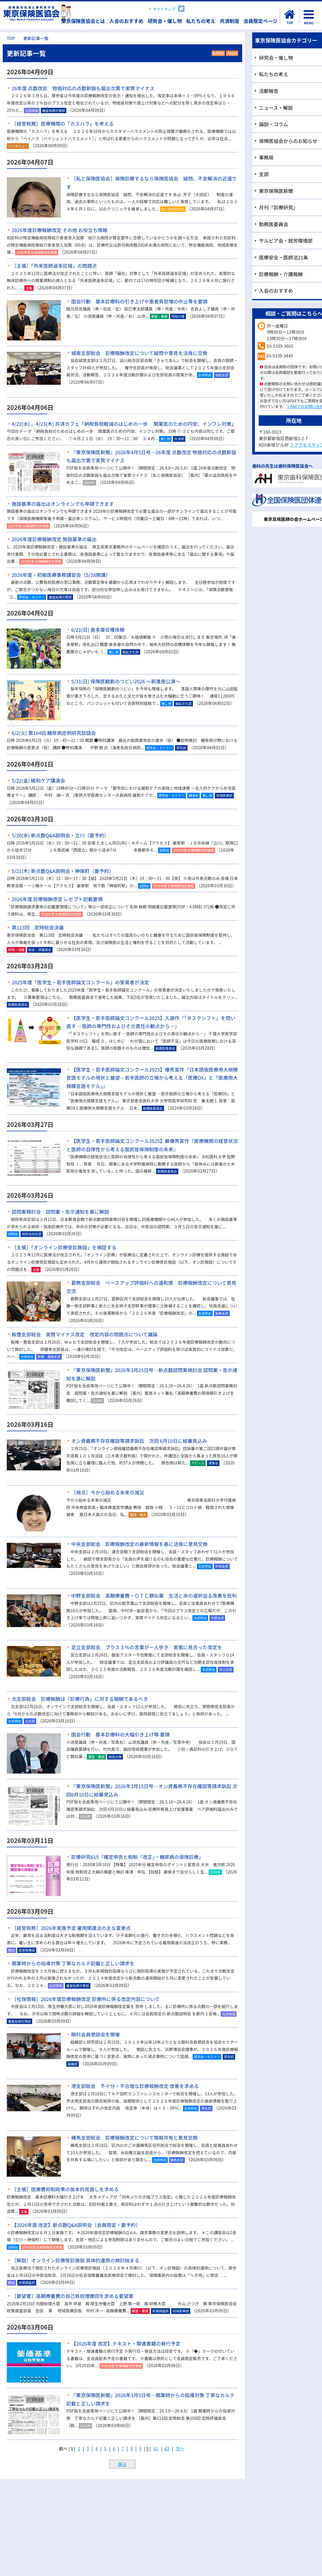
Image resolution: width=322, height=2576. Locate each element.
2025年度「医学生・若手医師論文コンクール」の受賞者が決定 (80, 982)
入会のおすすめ (126, 20)
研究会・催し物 (165, 20)
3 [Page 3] (88, 2448)
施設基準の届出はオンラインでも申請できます (63, 503)
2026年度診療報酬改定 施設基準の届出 (54, 539)
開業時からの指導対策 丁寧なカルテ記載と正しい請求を (73, 1963)
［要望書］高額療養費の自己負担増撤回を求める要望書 (72, 2295)
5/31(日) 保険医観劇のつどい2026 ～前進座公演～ (125, 681)
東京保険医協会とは (83, 20)
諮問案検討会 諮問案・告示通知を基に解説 (60, 1211)
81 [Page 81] (155, 2448)
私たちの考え (200, 20)
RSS (218, 53)
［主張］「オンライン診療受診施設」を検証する (64, 1247)
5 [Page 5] (105, 2448)
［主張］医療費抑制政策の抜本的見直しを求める (65, 2189)
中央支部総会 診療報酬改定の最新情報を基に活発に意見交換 (139, 1543)
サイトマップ (164, 9)
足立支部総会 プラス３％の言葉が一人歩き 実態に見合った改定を (146, 1647)
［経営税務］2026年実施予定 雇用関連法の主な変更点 (71, 1927)
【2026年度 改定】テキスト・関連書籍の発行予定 (125, 2343)
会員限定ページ (261, 20)
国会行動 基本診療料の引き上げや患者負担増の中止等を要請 (139, 301)
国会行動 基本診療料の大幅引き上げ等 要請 (120, 1734)
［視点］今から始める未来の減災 (107, 1492)
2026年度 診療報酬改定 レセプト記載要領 (57, 898)
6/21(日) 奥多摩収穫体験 (97, 629)
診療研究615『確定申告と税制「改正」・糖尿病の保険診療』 (137, 1856)
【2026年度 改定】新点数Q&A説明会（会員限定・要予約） (76, 2224)
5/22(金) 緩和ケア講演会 (38, 780)
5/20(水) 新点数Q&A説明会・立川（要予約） (60, 835)
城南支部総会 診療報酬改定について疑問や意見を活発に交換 (139, 352)
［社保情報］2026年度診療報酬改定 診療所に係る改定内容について (86, 1998)
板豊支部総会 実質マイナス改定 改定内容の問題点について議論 (84, 1334)
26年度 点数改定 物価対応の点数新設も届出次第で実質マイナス (83, 88)
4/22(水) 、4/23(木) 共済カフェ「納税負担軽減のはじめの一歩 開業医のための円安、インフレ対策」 (124, 423)
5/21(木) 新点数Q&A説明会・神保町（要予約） (63, 870)
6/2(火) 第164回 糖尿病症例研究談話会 (54, 732)
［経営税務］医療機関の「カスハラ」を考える (63, 123)
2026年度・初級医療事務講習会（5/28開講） (61, 574)
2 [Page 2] (79, 2448)
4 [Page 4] (96, 2448)
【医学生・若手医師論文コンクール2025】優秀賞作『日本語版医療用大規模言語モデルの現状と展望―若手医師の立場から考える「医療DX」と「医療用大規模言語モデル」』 (152, 1077)
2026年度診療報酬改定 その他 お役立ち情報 (59, 229)
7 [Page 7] (123, 2448)
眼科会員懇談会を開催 (95, 2034)
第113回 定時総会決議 (38, 927)
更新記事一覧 (35, 38)
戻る (122, 2464)
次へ (180, 2448)
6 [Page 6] (114, 2448)
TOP (11, 38)
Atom (231, 53)
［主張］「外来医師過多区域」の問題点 (54, 265)
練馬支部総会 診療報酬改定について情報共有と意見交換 (134, 2137)
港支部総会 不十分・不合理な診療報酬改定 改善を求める (135, 2085)
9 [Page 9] (140, 2448)
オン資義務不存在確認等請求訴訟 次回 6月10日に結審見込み (139, 1440)
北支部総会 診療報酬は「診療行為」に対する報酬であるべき (80, 1698)
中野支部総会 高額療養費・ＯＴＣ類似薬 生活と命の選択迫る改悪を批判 (154, 1595)
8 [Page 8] (131, 2448)
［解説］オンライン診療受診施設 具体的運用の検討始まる (75, 2260)
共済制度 (229, 20)
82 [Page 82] (167, 2448)
